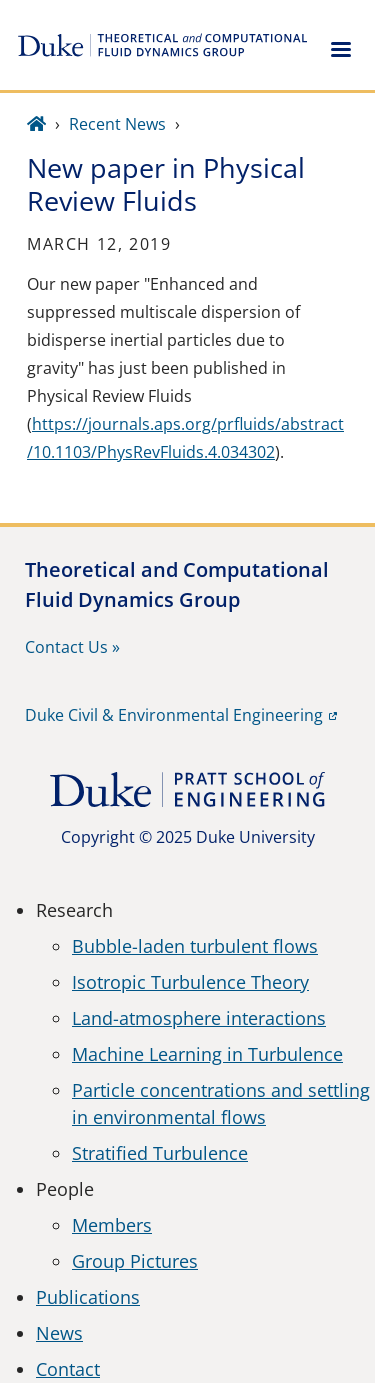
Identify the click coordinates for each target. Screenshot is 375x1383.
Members (112, 1225)
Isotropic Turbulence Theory (190, 982)
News (59, 1333)
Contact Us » (72, 647)
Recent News (117, 124)
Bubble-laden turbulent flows (195, 946)
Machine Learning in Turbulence (207, 1054)
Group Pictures (135, 1261)
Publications (88, 1297)
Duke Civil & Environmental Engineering (174, 715)
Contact (68, 1369)
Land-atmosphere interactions (199, 1018)
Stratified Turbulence (160, 1153)
